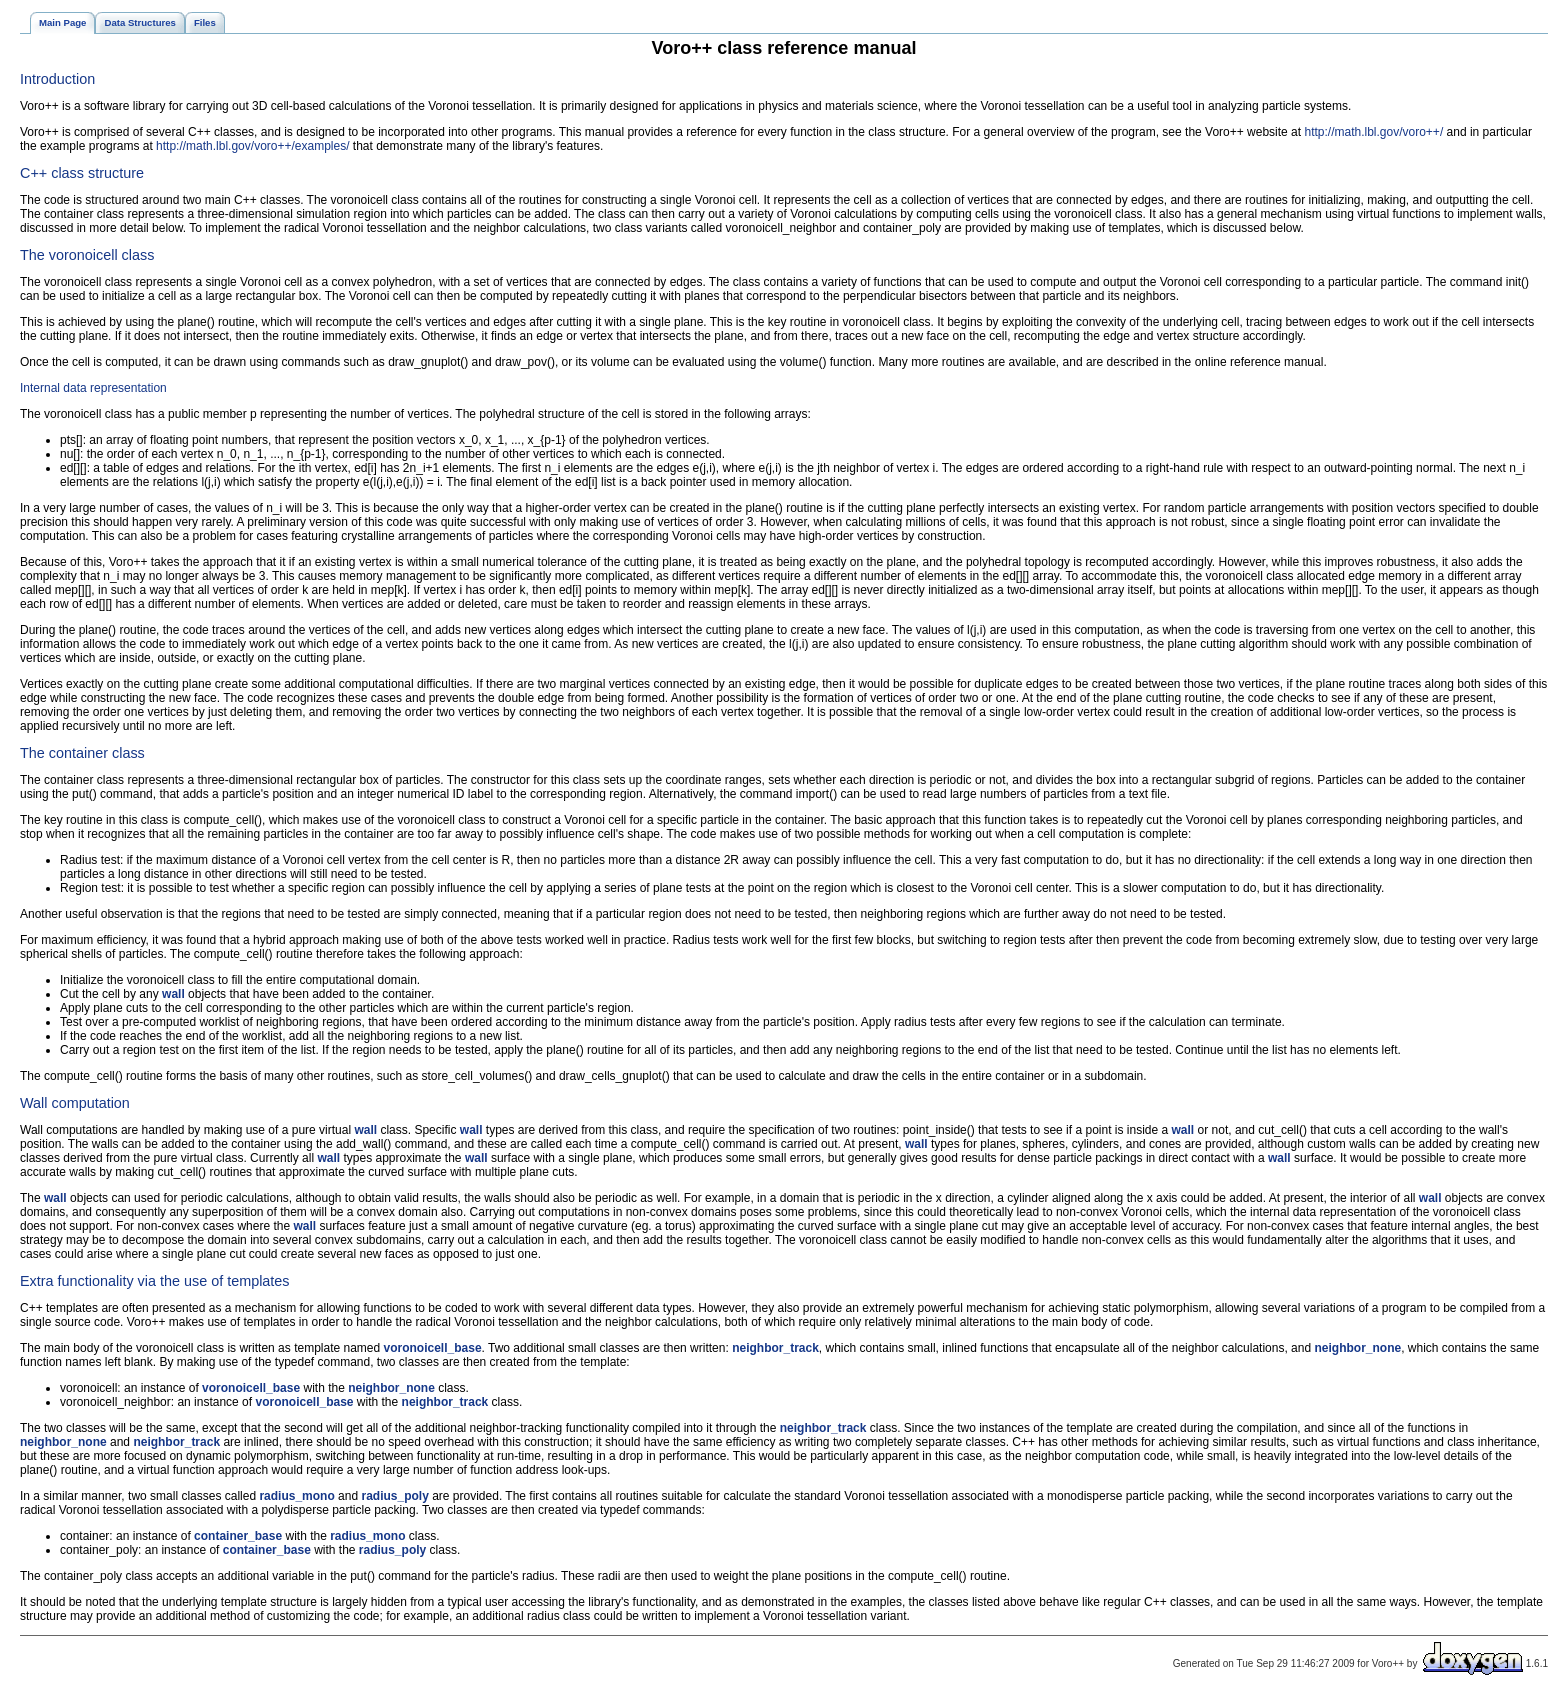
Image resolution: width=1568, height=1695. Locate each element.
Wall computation (75, 1103)
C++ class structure (82, 173)
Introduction (57, 79)
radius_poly (394, 1496)
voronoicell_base (433, 1348)
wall (173, 994)
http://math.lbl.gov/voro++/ (1373, 132)
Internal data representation (93, 388)
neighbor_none (1357, 1348)
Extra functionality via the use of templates (155, 1281)
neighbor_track (775, 1348)
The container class (82, 753)
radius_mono (296, 1496)
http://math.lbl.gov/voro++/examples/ (252, 146)
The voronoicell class (87, 255)
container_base (238, 1536)
